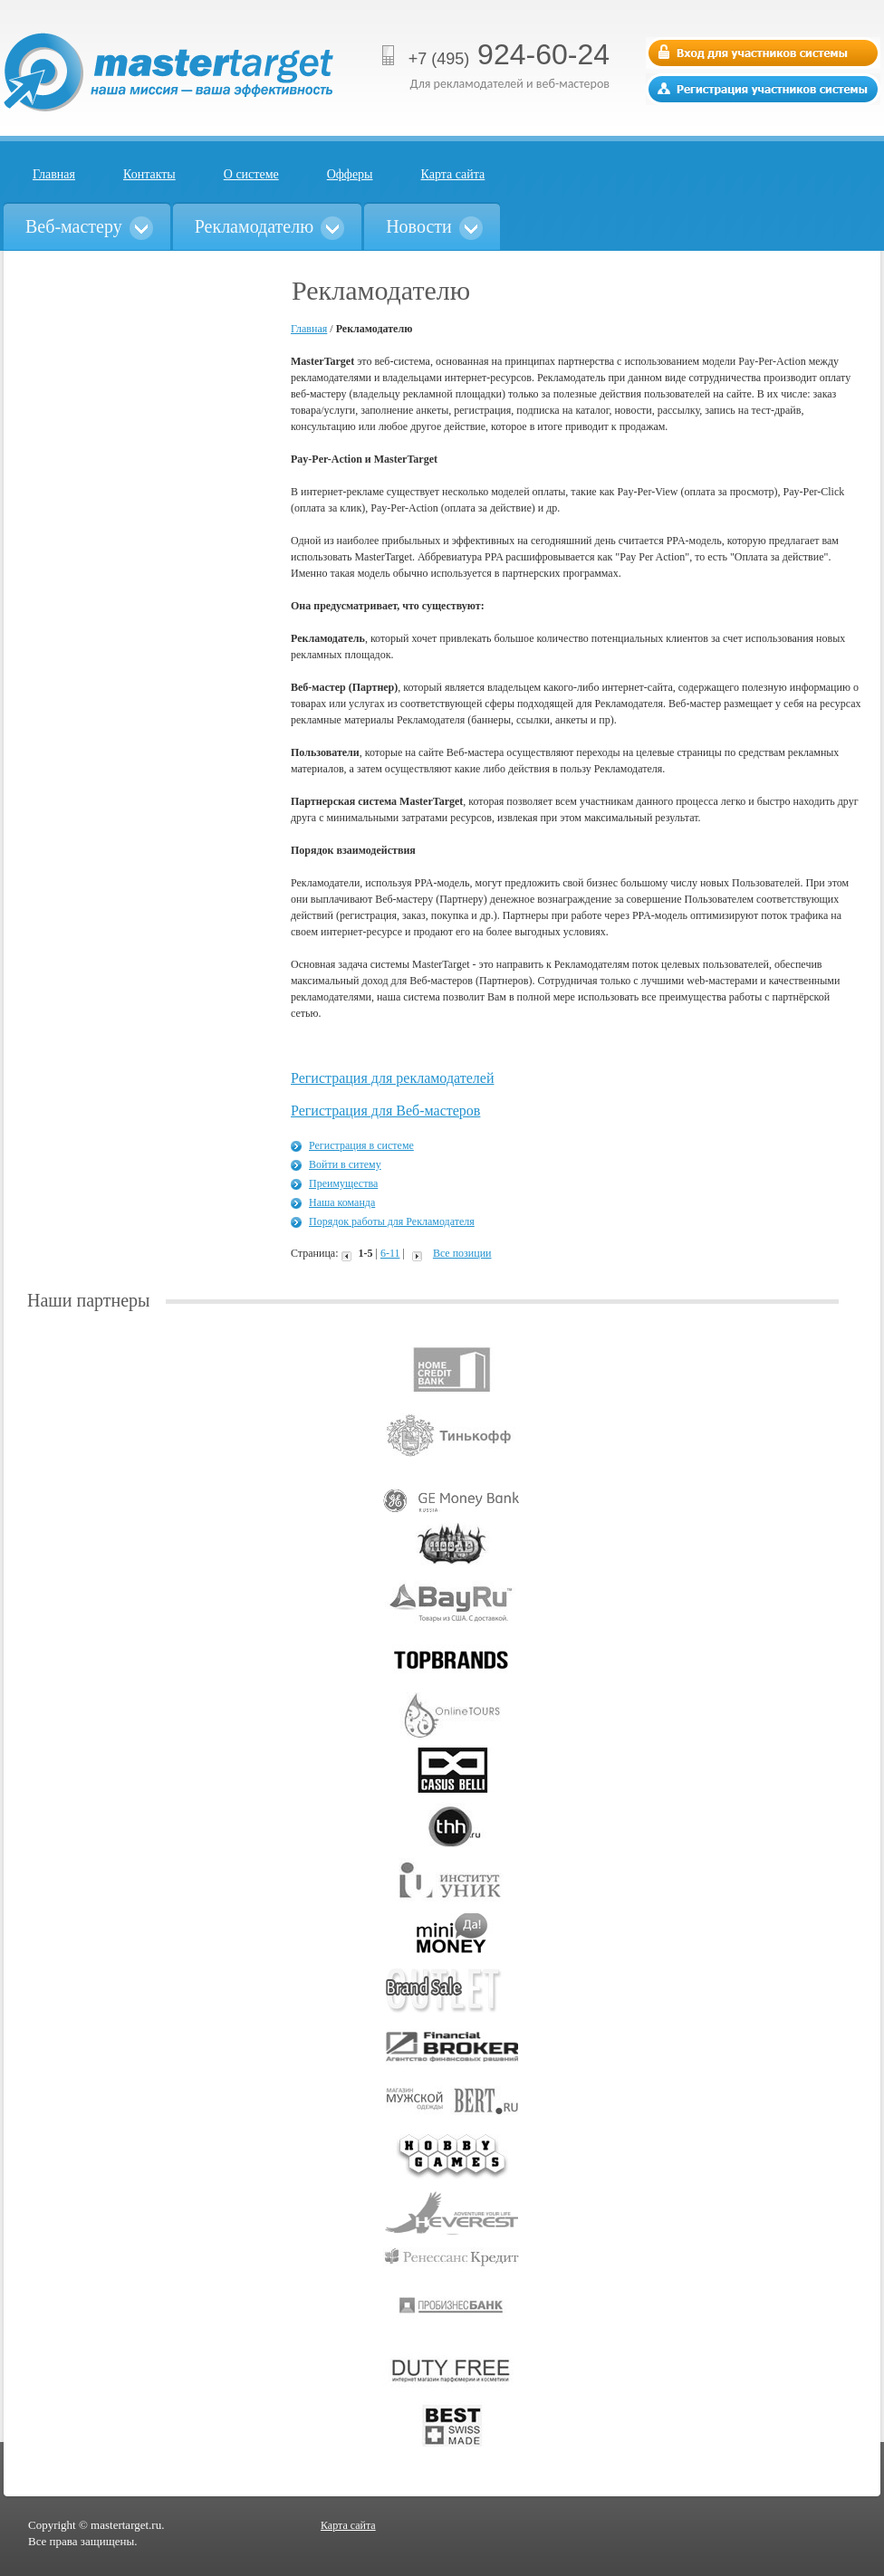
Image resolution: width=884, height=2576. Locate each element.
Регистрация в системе (361, 1145)
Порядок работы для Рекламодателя (392, 1221)
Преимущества (343, 1183)
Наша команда (342, 1202)
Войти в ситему (345, 1164)
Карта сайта (453, 174)
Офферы (350, 174)
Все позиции (462, 1253)
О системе (251, 174)
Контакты (149, 174)
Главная (54, 174)
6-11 (390, 1253)
